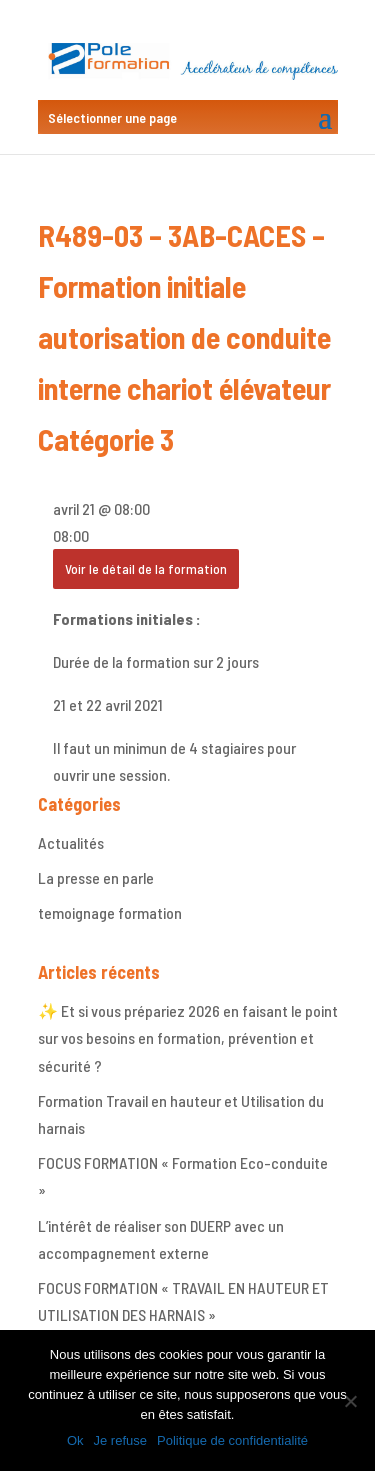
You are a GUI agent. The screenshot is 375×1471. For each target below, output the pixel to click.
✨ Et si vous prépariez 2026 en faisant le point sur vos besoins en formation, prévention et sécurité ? (188, 1037)
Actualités (71, 842)
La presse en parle (96, 877)
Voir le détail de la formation (146, 568)
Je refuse (120, 1440)
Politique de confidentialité (232, 1440)
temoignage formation (110, 912)
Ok (75, 1440)
